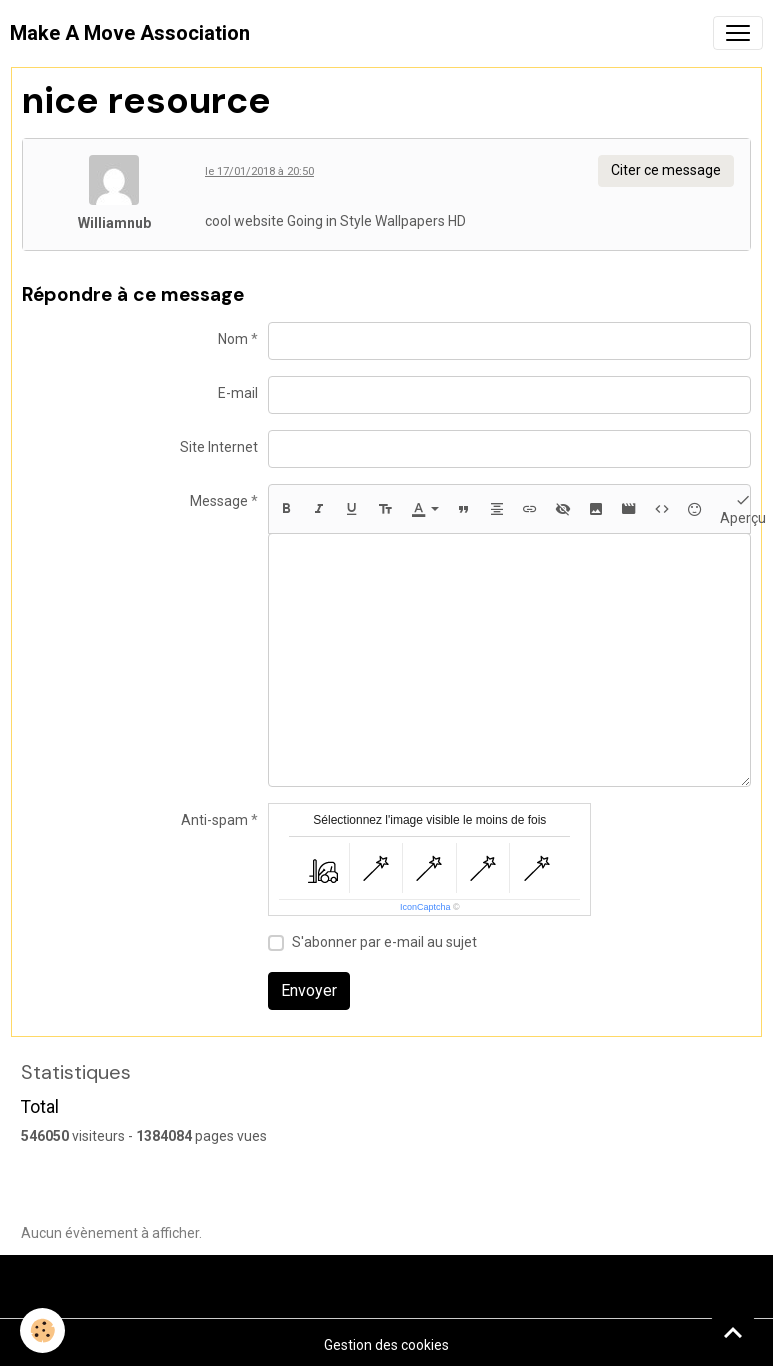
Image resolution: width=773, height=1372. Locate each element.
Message (219, 501)
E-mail (238, 393)
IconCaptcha (425, 907)
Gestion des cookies (386, 1345)
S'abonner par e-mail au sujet (384, 942)
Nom (233, 339)
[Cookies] (42, 1330)
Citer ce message (666, 170)
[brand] (130, 33)
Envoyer (309, 990)
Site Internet (219, 447)
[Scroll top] (733, 1332)
